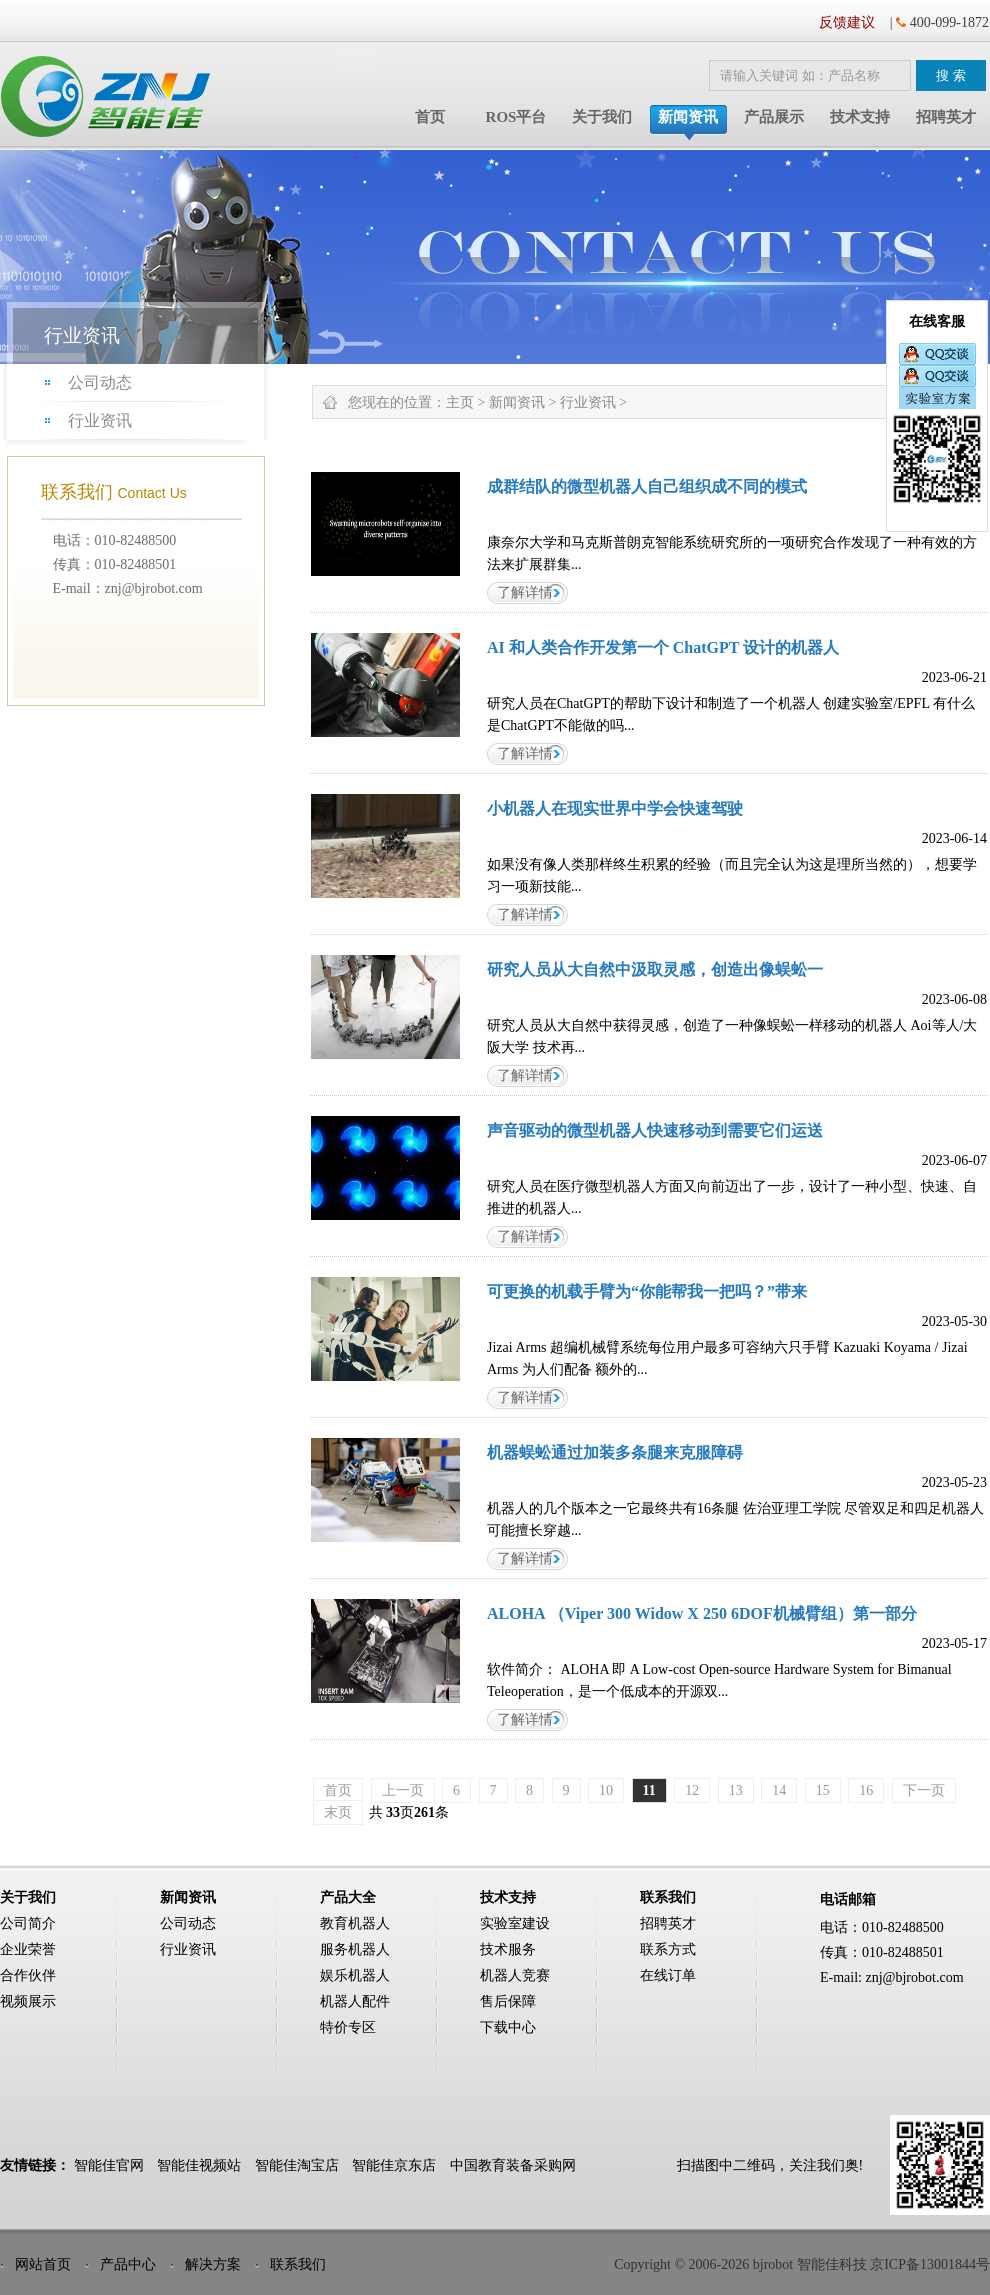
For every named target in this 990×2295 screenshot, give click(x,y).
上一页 (403, 1790)
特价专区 (348, 2027)
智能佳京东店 (394, 2165)
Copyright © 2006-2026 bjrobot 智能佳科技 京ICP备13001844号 (802, 2264)
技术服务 (508, 1949)
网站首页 (43, 2264)
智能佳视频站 (199, 2165)
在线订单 (668, 1975)
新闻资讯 (688, 117)
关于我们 (602, 117)
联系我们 (298, 2264)
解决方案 (213, 2264)
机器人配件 (355, 2001)
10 (606, 1790)
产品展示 (774, 117)
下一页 (924, 1790)
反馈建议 (847, 22)
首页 (430, 117)
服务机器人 (355, 1949)
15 (823, 1790)
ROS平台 (516, 117)
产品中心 (128, 2264)
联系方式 (668, 1949)
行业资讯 (100, 420)
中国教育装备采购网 (513, 2165)
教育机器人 (355, 1923)
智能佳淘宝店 (297, 2165)
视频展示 (28, 2001)
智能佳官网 (109, 2165)
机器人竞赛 (515, 1975)
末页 (338, 1812)
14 (779, 1790)
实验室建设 (515, 1923)
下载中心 (508, 2027)
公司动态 (100, 382)
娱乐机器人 (355, 1975)
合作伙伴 (28, 1975)
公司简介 (28, 1923)
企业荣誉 (28, 1949)
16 (866, 1790)
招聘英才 (946, 117)
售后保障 (508, 2001)
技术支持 (860, 117)
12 (692, 1790)
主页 (460, 402)
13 (736, 1790)
